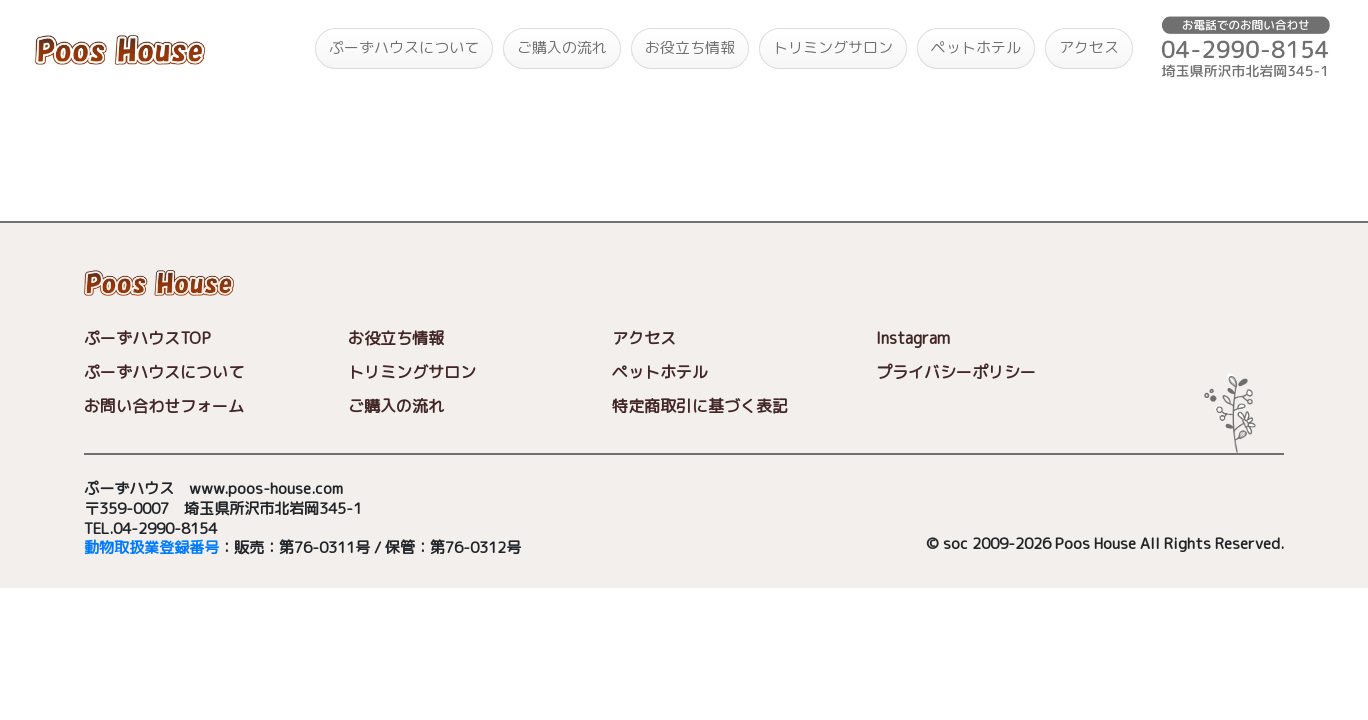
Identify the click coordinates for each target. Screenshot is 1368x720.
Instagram (913, 338)
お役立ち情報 (690, 47)
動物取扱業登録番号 (151, 548)
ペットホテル (976, 47)
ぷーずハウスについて (404, 47)
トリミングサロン (833, 47)
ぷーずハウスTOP (147, 338)
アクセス (1089, 47)
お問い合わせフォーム (164, 406)
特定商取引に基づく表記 (700, 406)
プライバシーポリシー (956, 372)
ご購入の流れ (562, 47)
